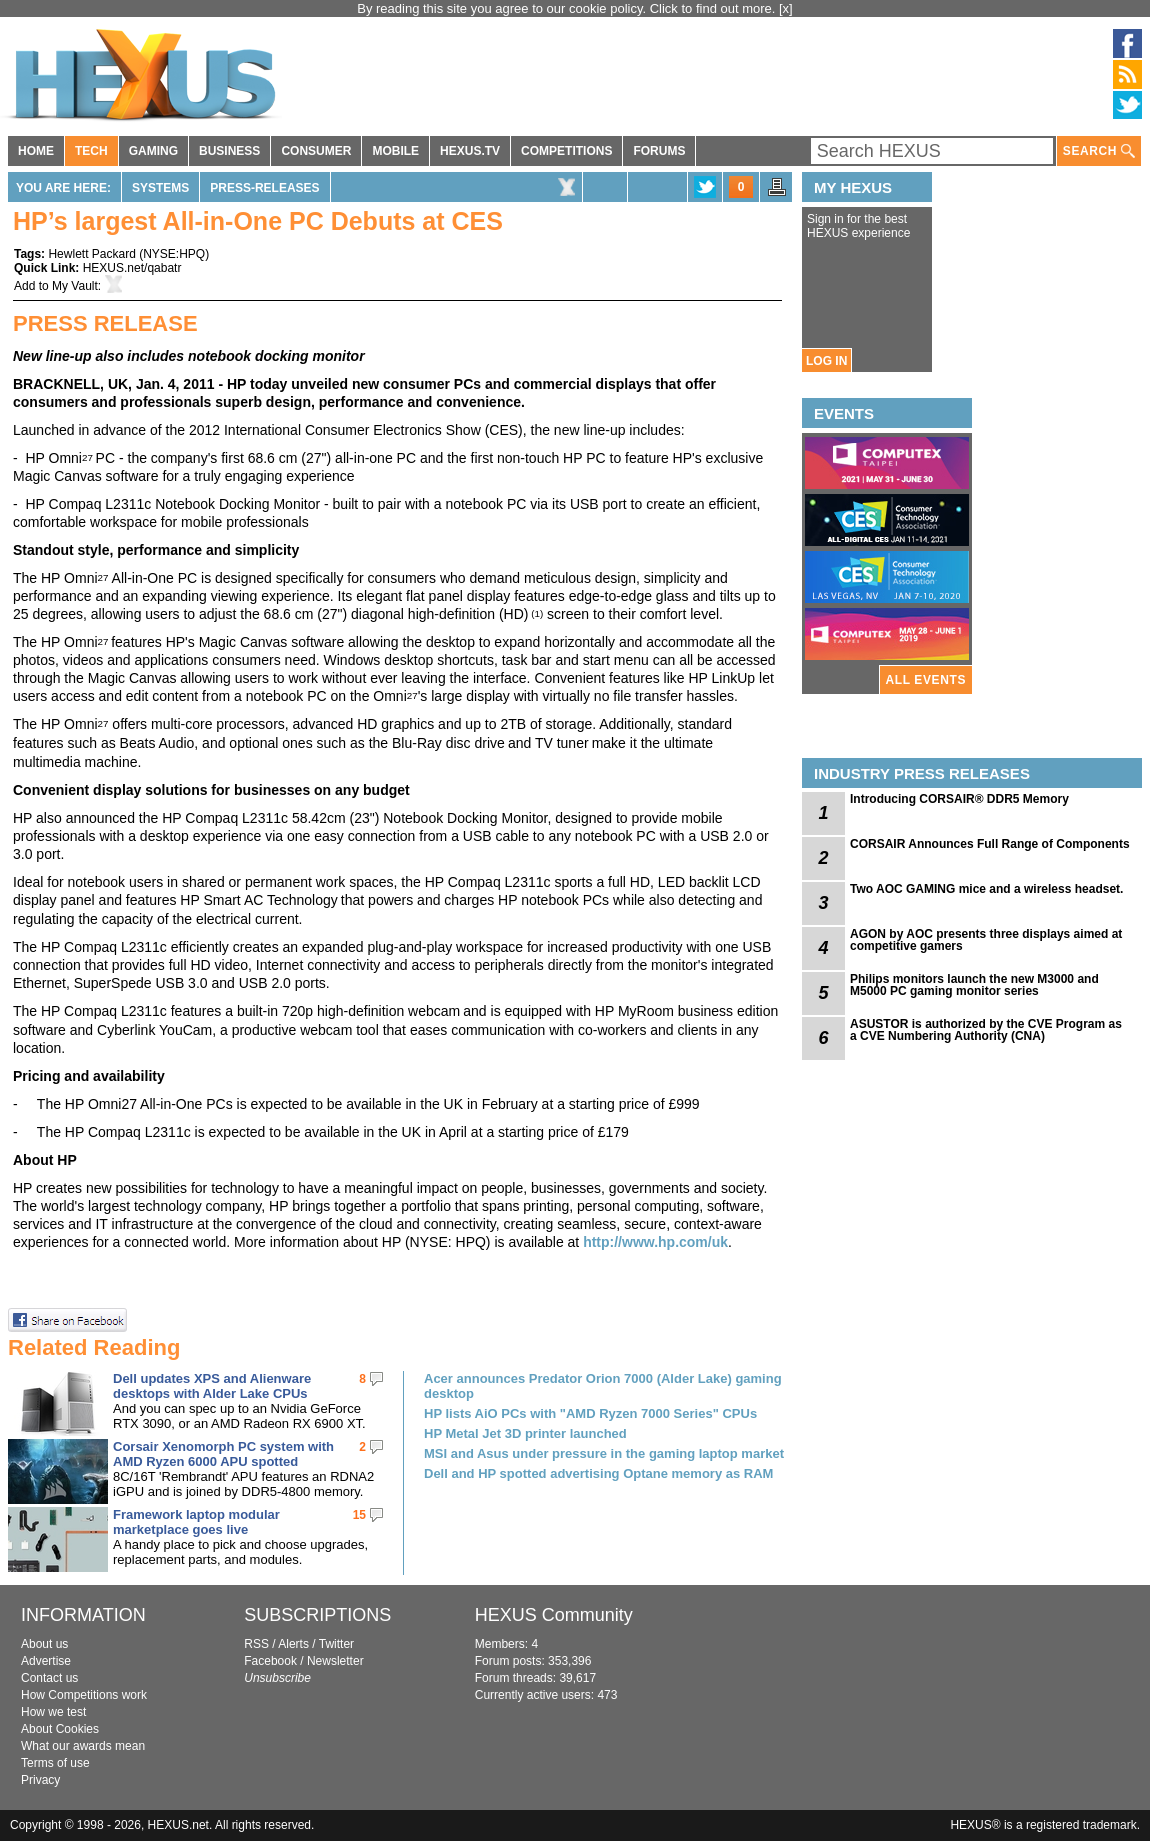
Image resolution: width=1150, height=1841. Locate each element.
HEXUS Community (554, 1615)
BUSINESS (229, 151)
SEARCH (1099, 151)
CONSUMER (316, 151)
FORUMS (659, 151)
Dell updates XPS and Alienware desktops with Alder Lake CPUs (212, 1386)
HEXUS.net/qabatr (132, 268)
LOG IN (826, 361)
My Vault (75, 286)
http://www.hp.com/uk (655, 1242)
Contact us (49, 1678)
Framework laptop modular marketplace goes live (196, 1522)
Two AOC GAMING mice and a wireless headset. (986, 889)
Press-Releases (264, 188)
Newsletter (335, 1661)
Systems (160, 188)
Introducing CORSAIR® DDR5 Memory (959, 799)
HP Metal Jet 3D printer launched (525, 1433)
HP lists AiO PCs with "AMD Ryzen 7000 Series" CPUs (590, 1413)
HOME (36, 151)
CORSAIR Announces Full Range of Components (990, 844)
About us (44, 1644)
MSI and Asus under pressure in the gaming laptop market (604, 1453)
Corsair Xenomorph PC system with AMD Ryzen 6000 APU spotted (223, 1454)
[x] (786, 8)
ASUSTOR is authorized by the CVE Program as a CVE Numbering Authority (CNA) (986, 1030)
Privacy (40, 1780)
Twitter (336, 1644)
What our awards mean (83, 1746)
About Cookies (60, 1729)
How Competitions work (84, 1695)
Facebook (270, 1661)
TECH (91, 151)
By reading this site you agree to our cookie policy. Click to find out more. (568, 8)
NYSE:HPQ (174, 254)
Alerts (293, 1644)
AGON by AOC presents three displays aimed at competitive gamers (986, 940)
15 (359, 1515)
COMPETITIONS (566, 151)
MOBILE (395, 151)
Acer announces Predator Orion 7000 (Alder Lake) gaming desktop (603, 1386)
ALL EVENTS (926, 680)
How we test (53, 1712)
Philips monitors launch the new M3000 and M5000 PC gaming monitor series (974, 985)
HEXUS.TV (470, 151)
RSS (256, 1644)
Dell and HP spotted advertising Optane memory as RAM (598, 1473)
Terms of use (55, 1763)
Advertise (46, 1661)
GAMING (153, 151)
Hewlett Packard (91, 254)
